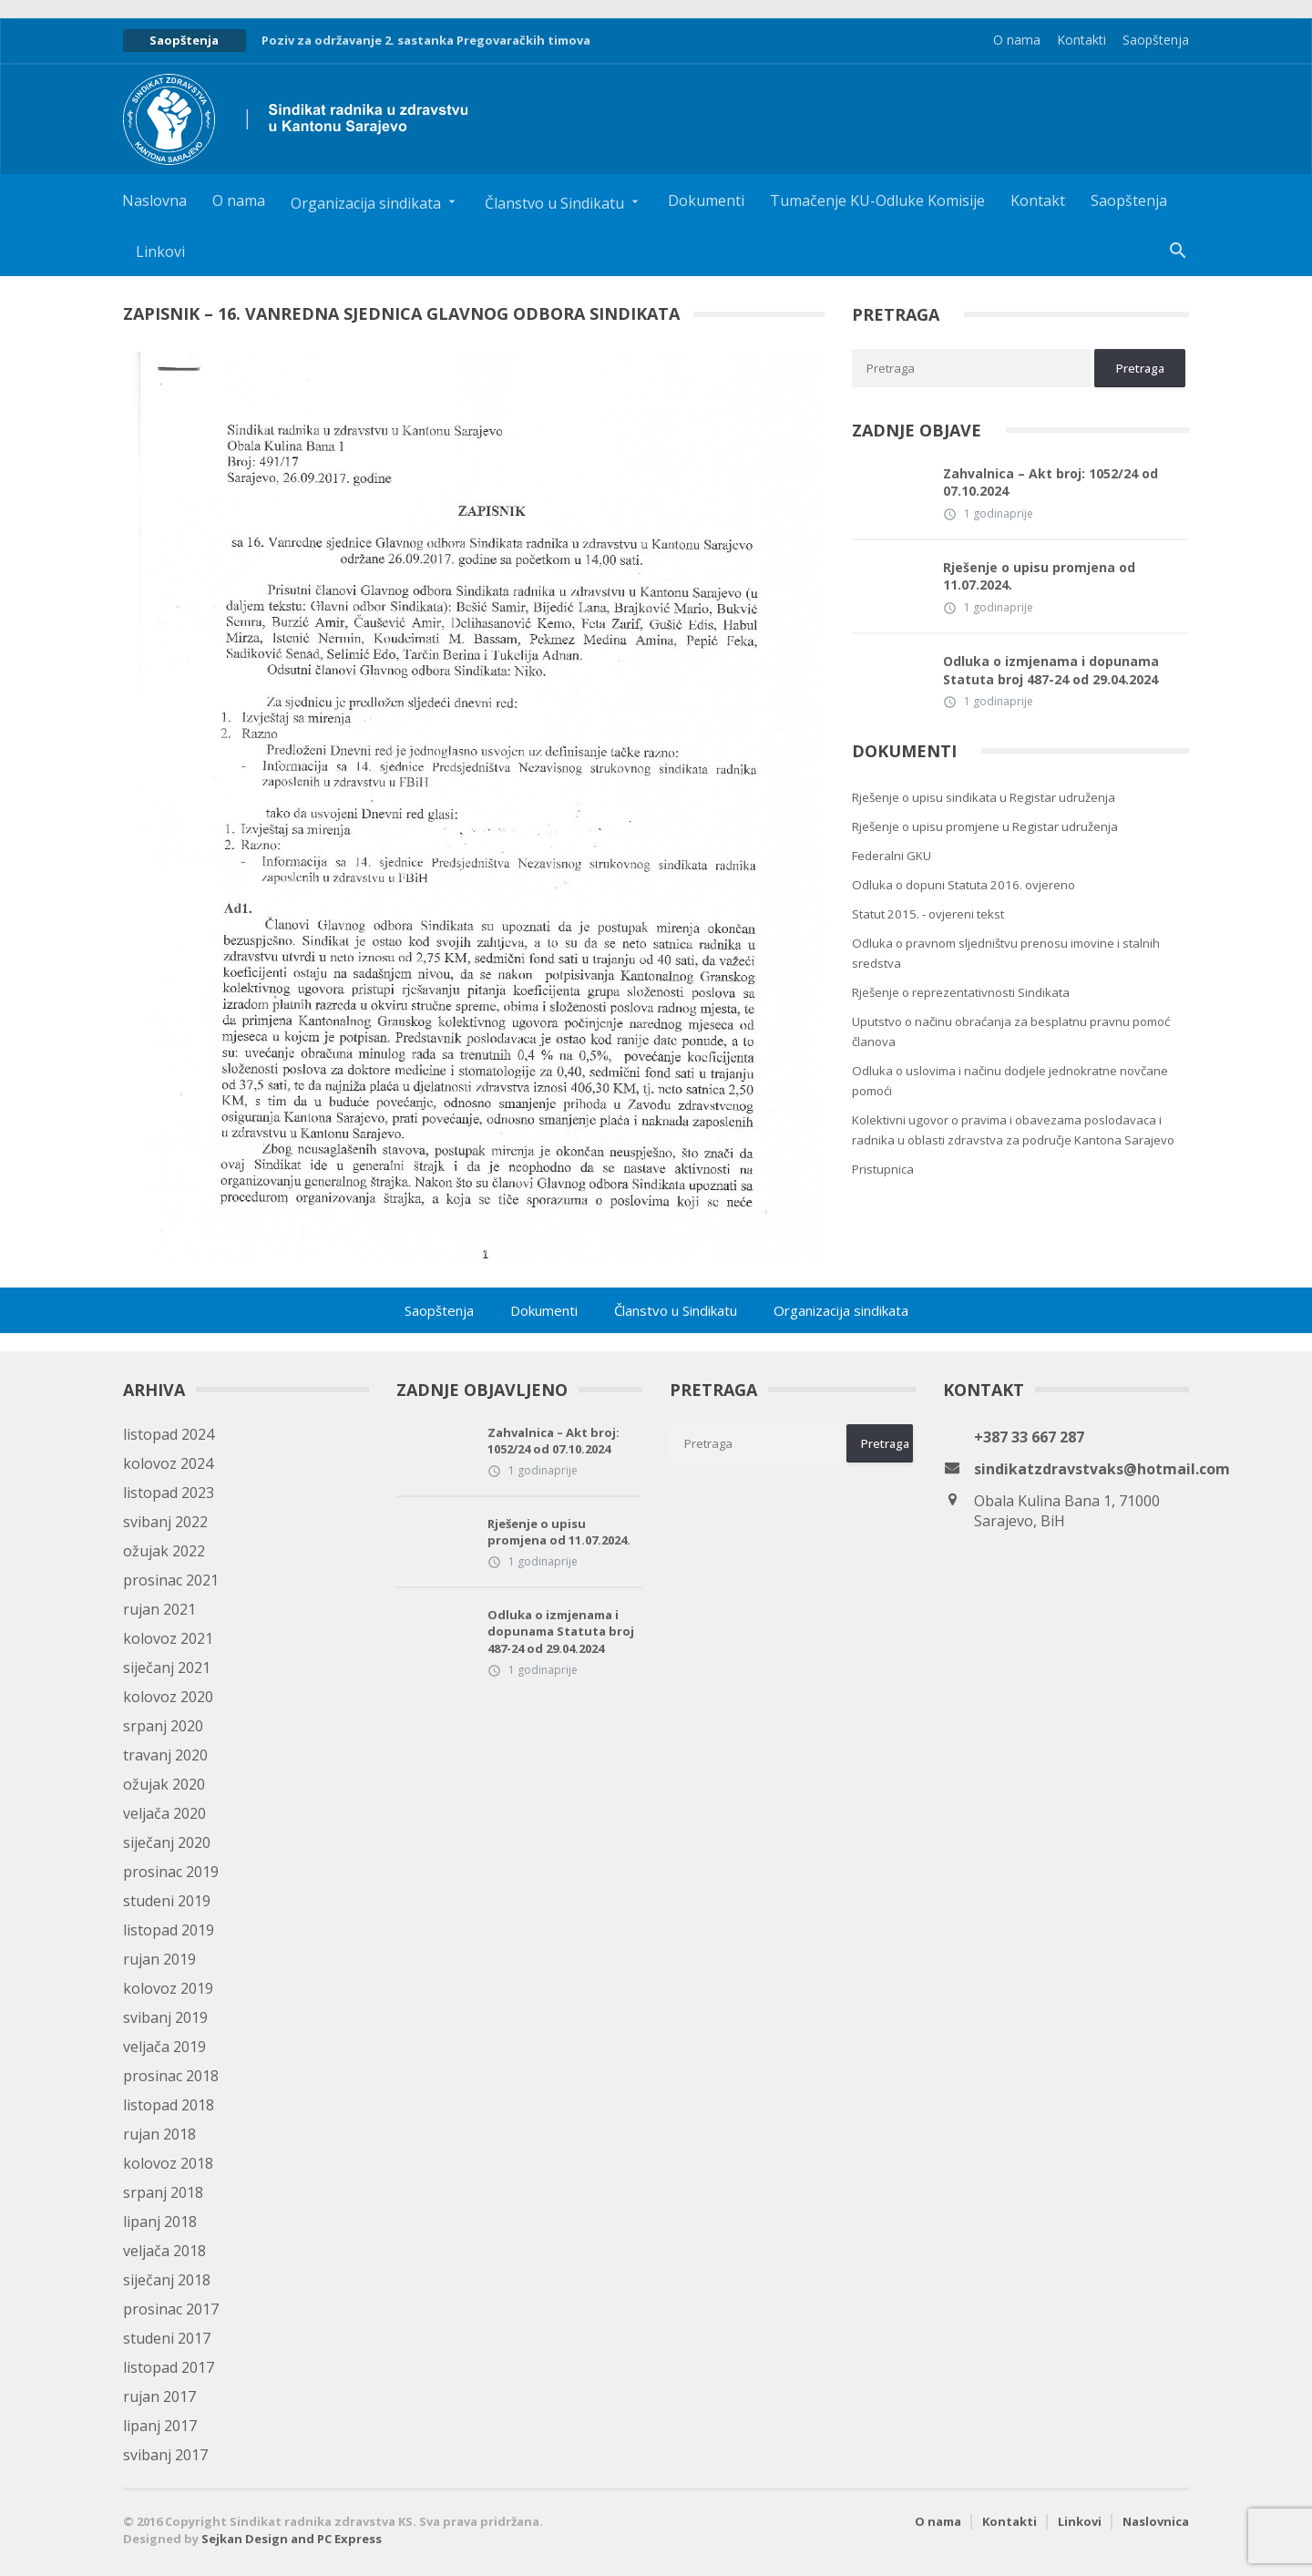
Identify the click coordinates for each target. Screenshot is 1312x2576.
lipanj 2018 (160, 2222)
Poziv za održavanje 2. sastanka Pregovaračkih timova (425, 40)
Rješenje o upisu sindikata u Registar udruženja (983, 797)
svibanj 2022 (165, 1522)
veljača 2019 (164, 2047)
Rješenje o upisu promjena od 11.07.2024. (1039, 576)
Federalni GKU (891, 855)
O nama (1016, 39)
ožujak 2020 (164, 1784)
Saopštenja (1155, 39)
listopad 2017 (168, 2367)
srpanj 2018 (163, 2192)
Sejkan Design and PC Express (291, 2538)
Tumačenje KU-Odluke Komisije (877, 200)
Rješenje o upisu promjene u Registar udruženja (985, 826)
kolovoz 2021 (168, 1638)
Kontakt (1037, 200)
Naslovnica (1155, 2521)
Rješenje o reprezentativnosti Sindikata (961, 992)
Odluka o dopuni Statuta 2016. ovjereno (963, 885)
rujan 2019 (159, 1959)
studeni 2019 (166, 1901)
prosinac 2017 (171, 2309)
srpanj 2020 (163, 1726)
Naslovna (154, 200)
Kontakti (1081, 39)
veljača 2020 (164, 1813)
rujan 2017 (159, 2396)
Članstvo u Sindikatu (675, 1310)
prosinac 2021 (171, 1580)
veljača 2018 (164, 2251)
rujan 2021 (159, 1609)
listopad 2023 (168, 1493)
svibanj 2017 (165, 2455)
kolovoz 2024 (168, 1463)
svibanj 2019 (165, 2017)
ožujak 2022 (164, 1551)
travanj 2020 (165, 1755)
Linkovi (160, 251)
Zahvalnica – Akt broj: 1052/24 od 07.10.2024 (1050, 482)
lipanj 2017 (160, 2426)
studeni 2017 (166, 2338)
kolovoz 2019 (168, 1988)
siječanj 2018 (166, 2280)
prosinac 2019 (171, 1872)
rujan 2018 (159, 2134)
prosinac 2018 (171, 2076)
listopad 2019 (168, 1930)
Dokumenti (706, 200)
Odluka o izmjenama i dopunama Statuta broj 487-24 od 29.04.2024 (1051, 670)
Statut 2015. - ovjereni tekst (928, 914)
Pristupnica (883, 1169)
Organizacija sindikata (841, 1310)
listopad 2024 (168, 1434)
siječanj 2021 (166, 1667)
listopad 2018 (168, 2105)
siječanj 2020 (166, 1842)
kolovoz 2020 (168, 1697)
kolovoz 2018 (168, 2163)
